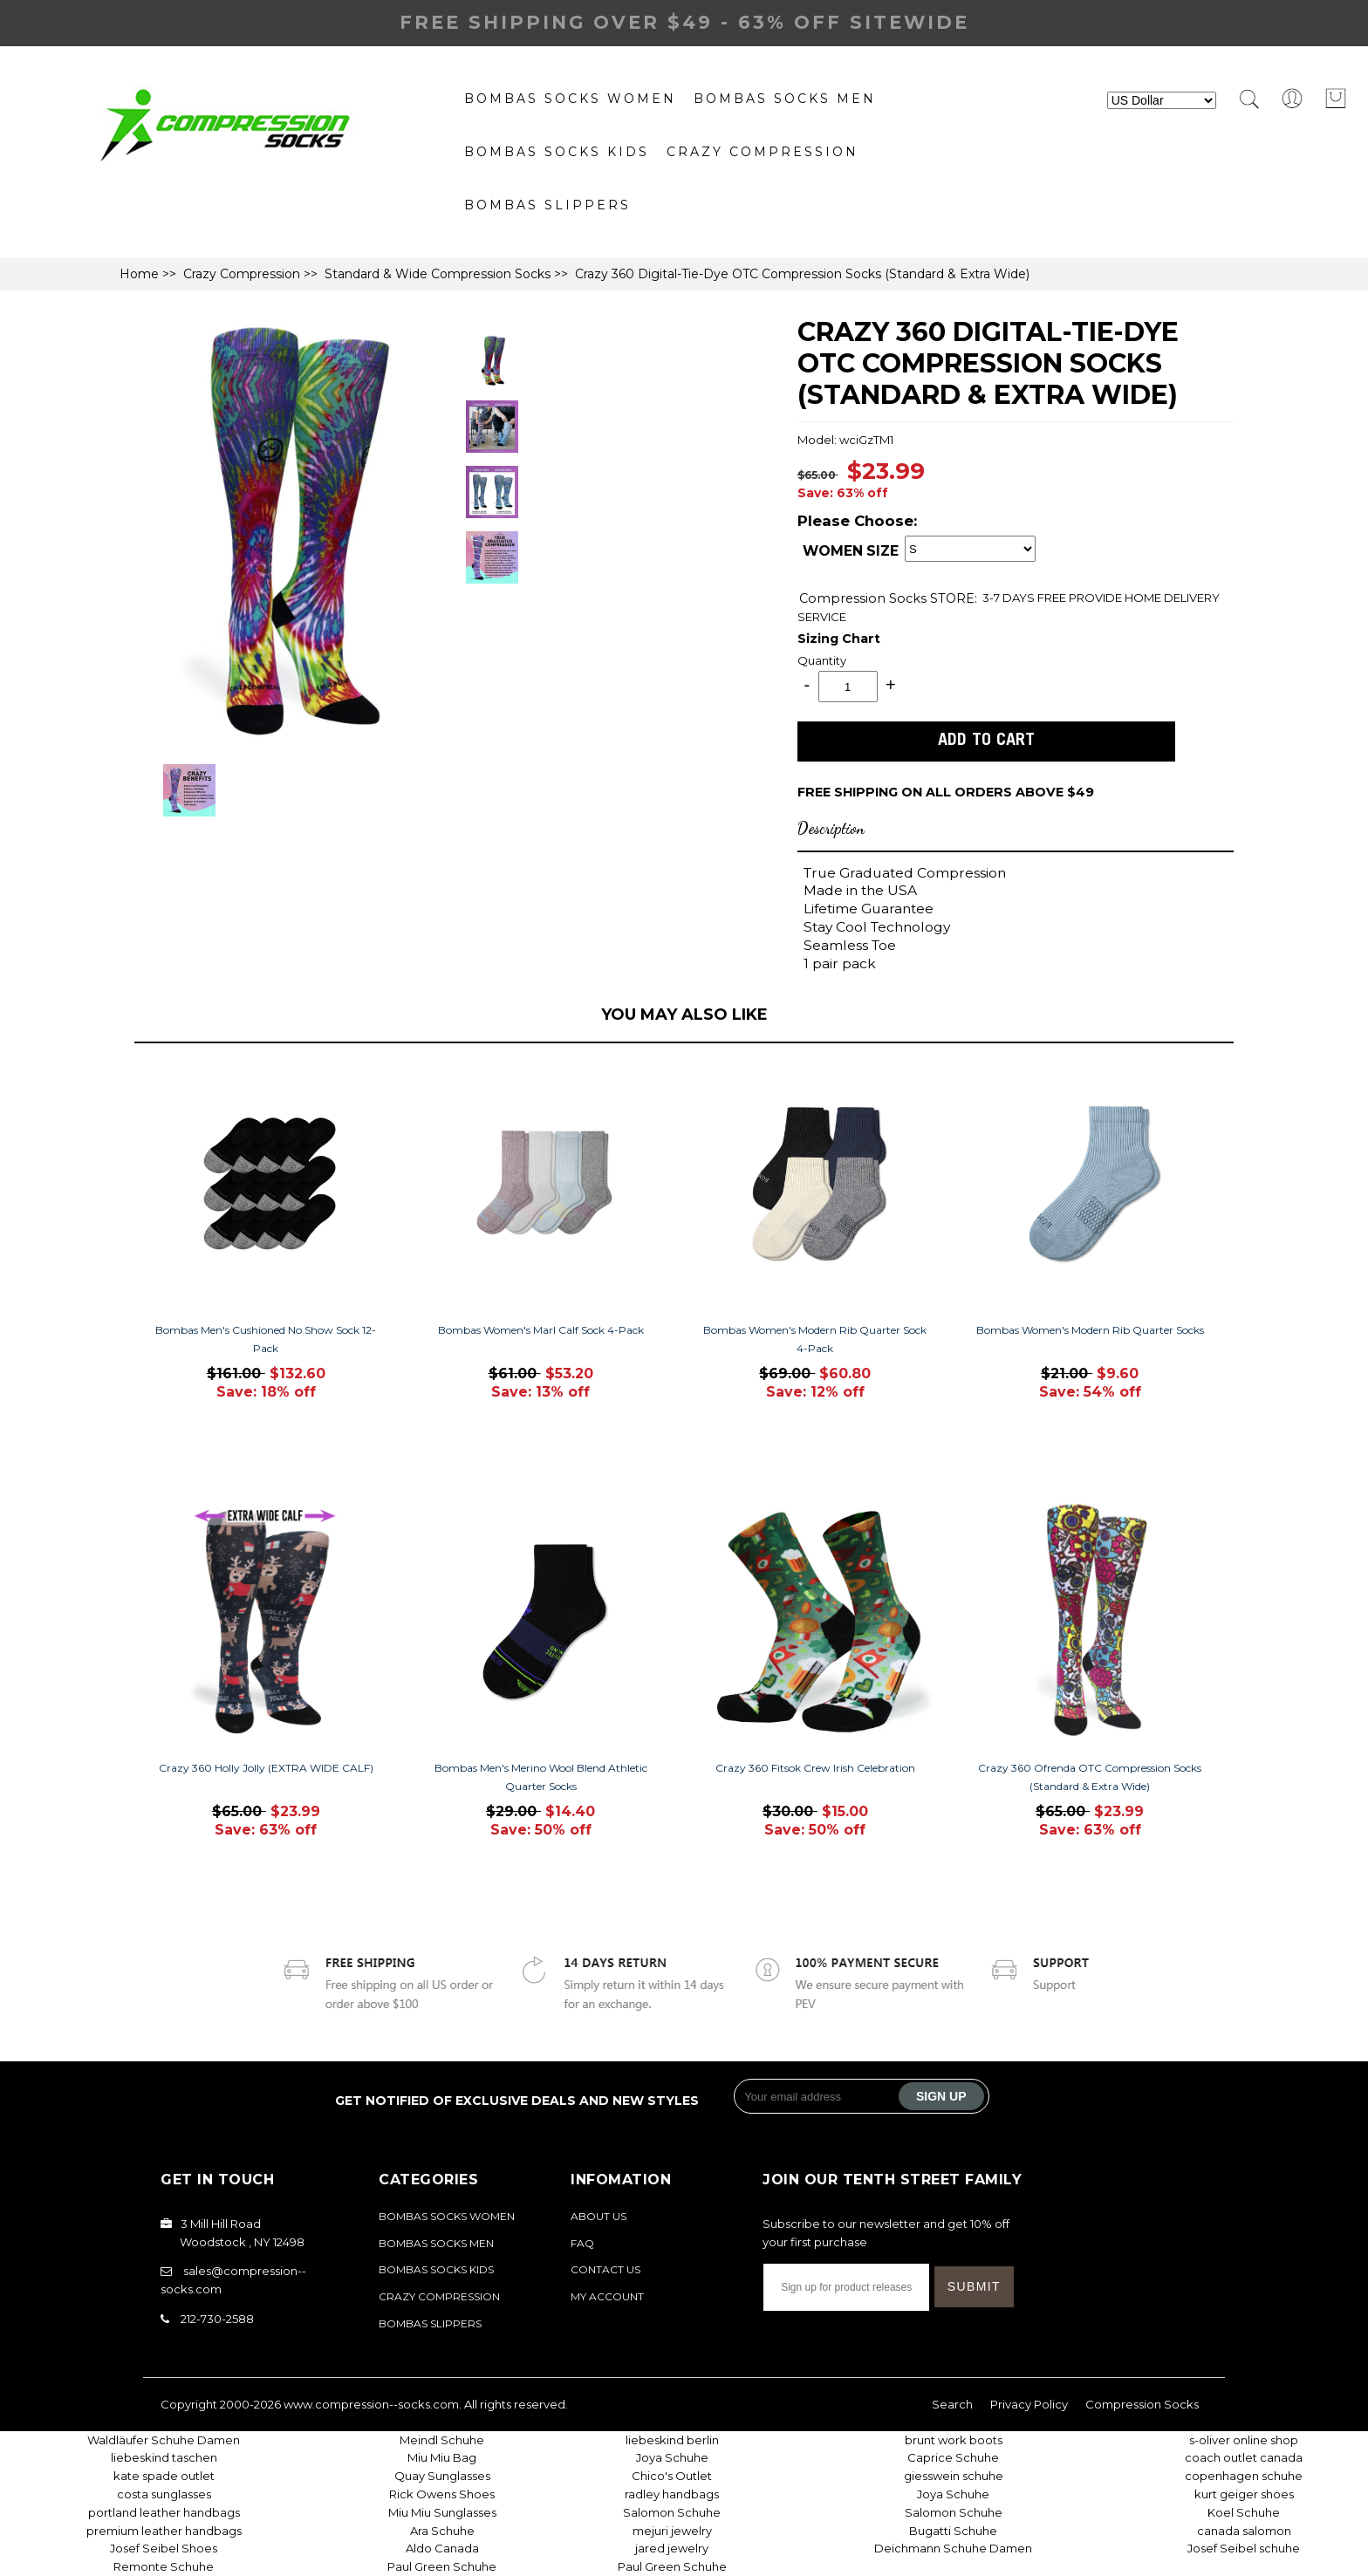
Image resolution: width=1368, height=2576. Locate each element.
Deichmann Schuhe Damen (953, 2548)
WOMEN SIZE (851, 551)
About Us (598, 2216)
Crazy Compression (762, 152)
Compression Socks (864, 597)
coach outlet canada (1244, 2457)
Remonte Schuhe (163, 2566)
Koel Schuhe (1243, 2512)
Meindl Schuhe (442, 2440)
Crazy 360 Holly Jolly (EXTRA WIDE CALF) (266, 1767)
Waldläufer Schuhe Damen (163, 2440)
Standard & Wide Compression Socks (438, 274)
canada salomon (1244, 2531)
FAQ (582, 2243)
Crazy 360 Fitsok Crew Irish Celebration (815, 1767)
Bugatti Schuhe (953, 2531)
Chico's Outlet (672, 2476)
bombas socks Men (785, 98)
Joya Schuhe (672, 2457)
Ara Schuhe (442, 2531)
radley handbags (672, 2494)
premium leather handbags (164, 2531)
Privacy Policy (1029, 2404)
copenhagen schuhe (1244, 2476)
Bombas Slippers (547, 205)
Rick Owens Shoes (442, 2494)
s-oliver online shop (1243, 2440)
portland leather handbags (164, 2512)
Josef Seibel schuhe (1243, 2548)
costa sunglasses (164, 2494)
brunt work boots (953, 2440)
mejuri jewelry (672, 2531)
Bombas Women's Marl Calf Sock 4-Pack (541, 1329)
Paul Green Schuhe (441, 2566)
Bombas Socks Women (570, 98)
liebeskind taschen (164, 2457)
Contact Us (605, 2269)
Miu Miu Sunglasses (442, 2512)
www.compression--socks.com (371, 2404)
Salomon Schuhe (672, 2512)
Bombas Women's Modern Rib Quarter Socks (1090, 1329)
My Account (607, 2296)
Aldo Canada (442, 2548)
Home (139, 274)
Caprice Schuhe (953, 2457)
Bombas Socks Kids (556, 152)
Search (952, 2404)
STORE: (888, 597)
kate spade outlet (164, 2476)
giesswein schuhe (953, 2476)
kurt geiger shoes (1244, 2494)
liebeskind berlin (672, 2440)
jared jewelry (671, 2548)
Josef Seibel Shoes (163, 2548)
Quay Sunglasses (442, 2476)
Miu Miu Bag (441, 2457)
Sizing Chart (838, 638)
